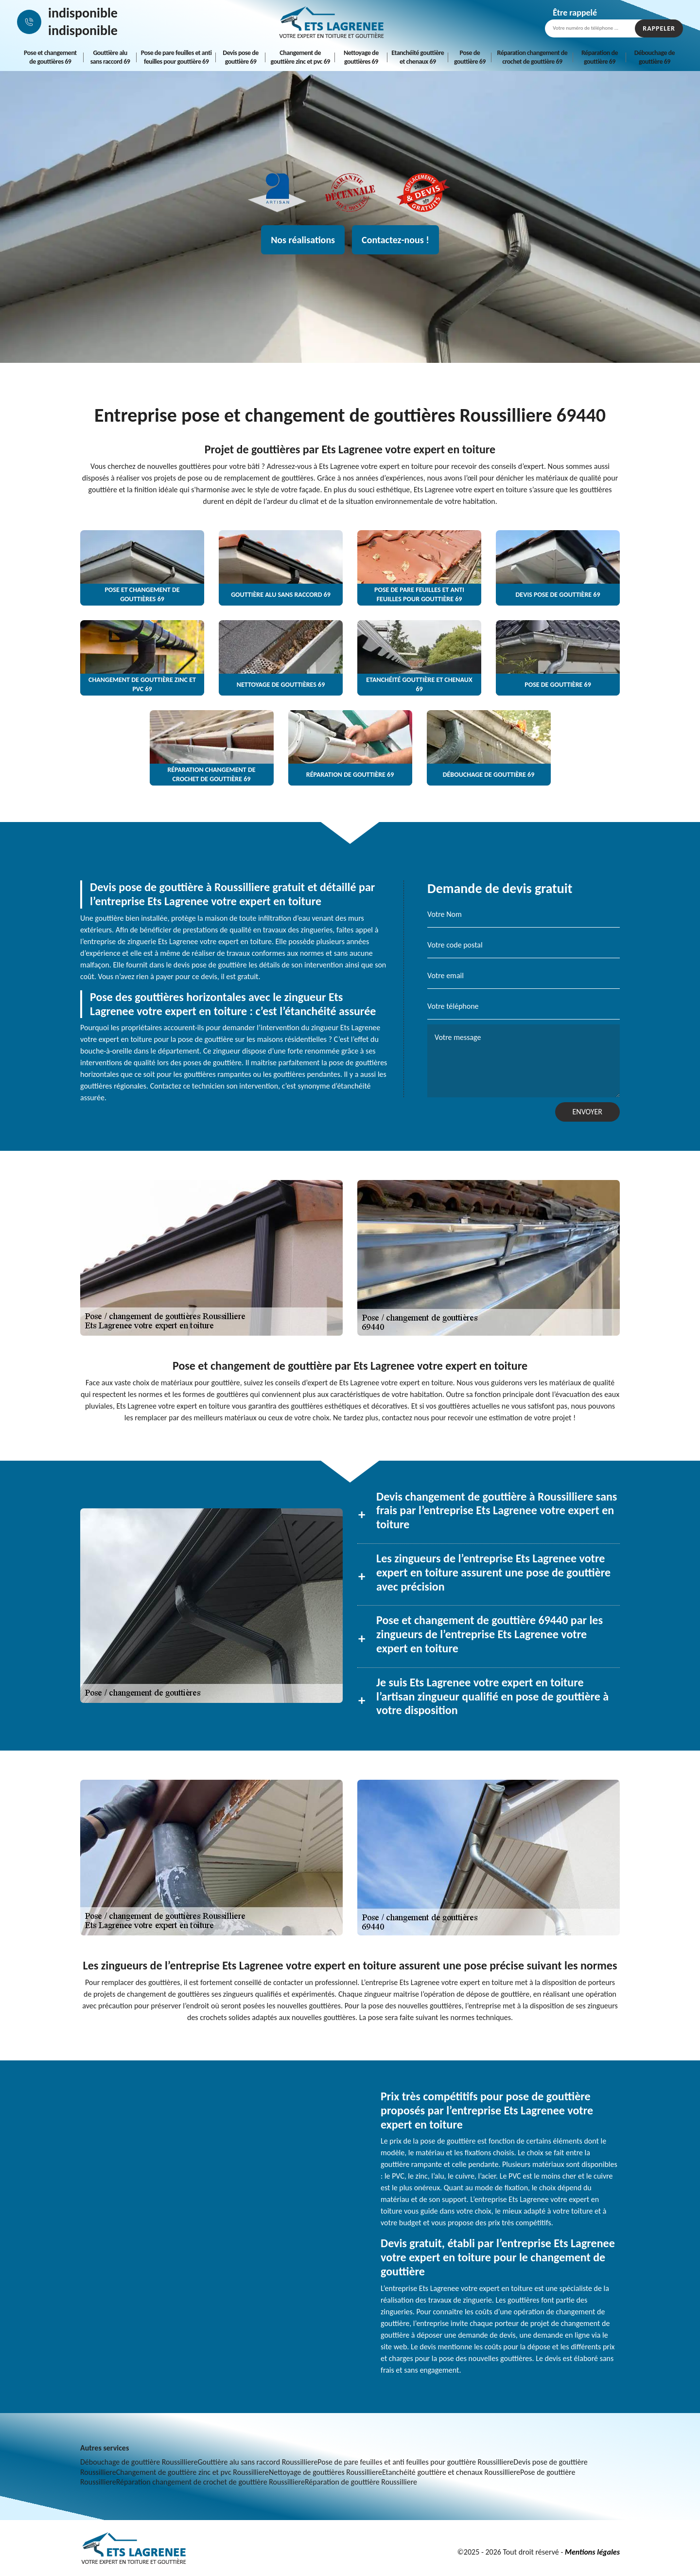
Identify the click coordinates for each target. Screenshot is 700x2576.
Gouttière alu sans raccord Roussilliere (257, 2462)
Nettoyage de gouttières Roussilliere (325, 2472)
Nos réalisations (303, 240)
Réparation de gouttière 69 (599, 57)
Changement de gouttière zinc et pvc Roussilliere (192, 2472)
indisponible (83, 12)
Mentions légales (592, 2552)
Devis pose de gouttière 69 (241, 57)
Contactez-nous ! (395, 240)
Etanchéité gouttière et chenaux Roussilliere (451, 2472)
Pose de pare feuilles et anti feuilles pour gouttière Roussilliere (415, 2462)
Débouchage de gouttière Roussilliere (138, 2462)
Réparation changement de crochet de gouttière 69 (532, 57)
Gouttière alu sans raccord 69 (110, 57)
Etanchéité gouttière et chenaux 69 (417, 57)
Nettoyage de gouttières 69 (361, 57)
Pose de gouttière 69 (470, 57)
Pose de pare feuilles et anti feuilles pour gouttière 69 (176, 57)
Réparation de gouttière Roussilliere (361, 2482)
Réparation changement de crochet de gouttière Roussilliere (210, 2482)
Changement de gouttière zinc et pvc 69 (300, 57)
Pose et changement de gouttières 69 (50, 57)
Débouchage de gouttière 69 (654, 57)
